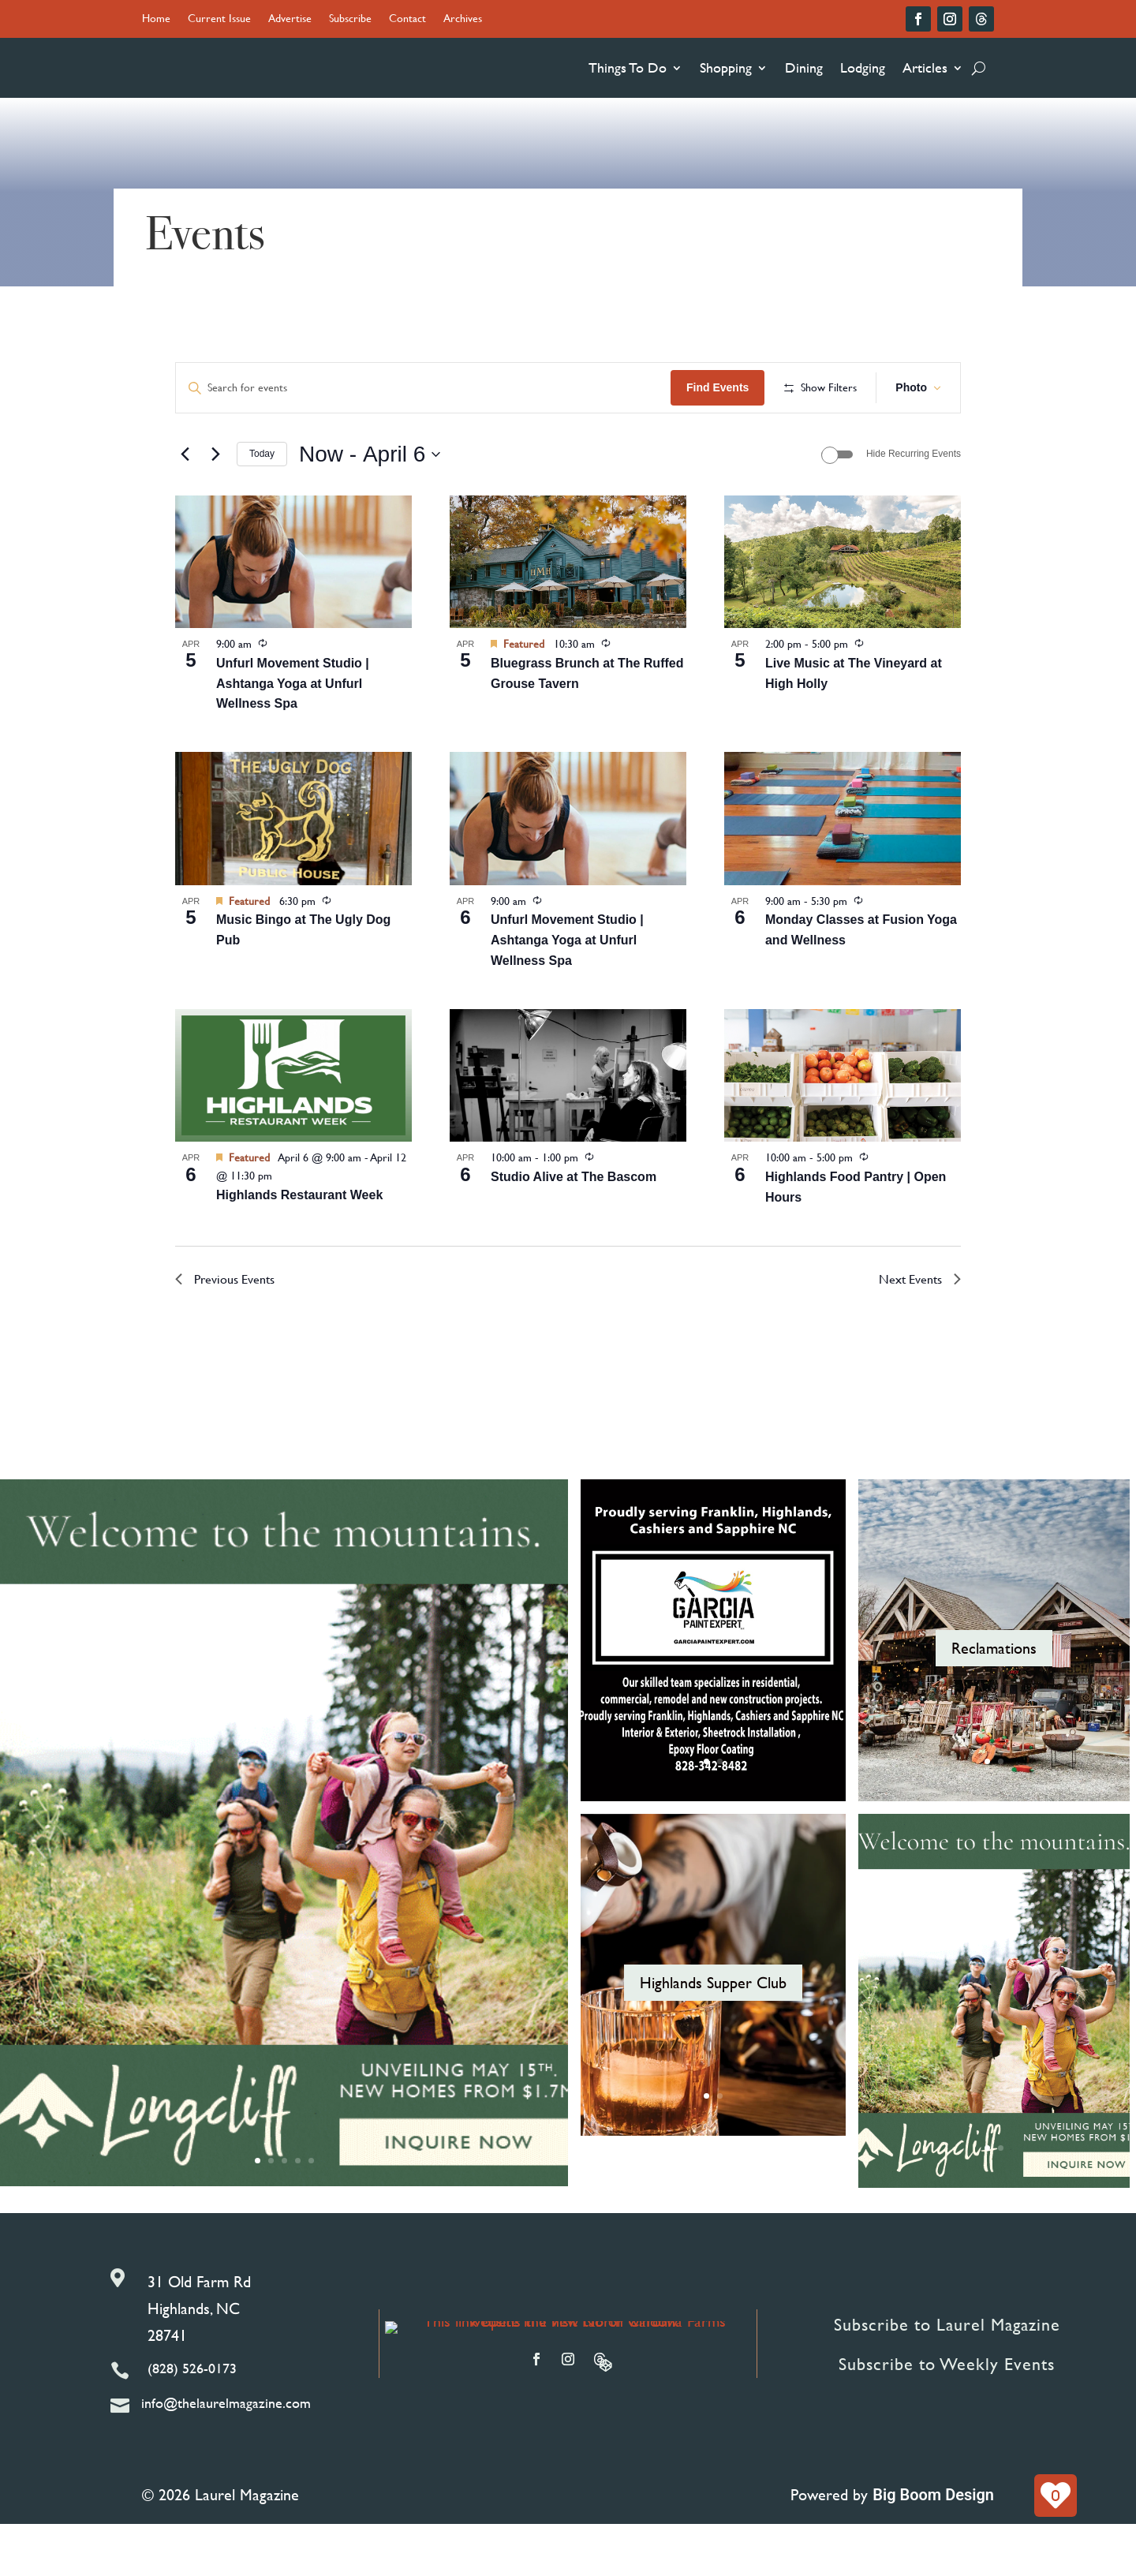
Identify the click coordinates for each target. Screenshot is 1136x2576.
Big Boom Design (933, 2546)
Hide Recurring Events (913, 505)
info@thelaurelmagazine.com (226, 2455)
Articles (924, 67)
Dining (804, 67)
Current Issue (219, 19)
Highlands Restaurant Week (299, 1246)
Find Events (829, 387)
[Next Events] (215, 505)
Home (156, 19)
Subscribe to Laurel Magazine (947, 2376)
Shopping (726, 67)
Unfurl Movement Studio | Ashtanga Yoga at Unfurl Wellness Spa (292, 735)
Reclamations (994, 1699)
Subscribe (350, 19)
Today (262, 505)
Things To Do (628, 67)
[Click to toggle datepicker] (369, 506)
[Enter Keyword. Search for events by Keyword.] (479, 388)
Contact (407, 19)
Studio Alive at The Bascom (573, 1228)
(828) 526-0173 (192, 2420)
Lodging (862, 67)
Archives (462, 19)
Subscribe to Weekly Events (947, 2415)
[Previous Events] (184, 505)
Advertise (290, 19)
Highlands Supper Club (713, 2034)
